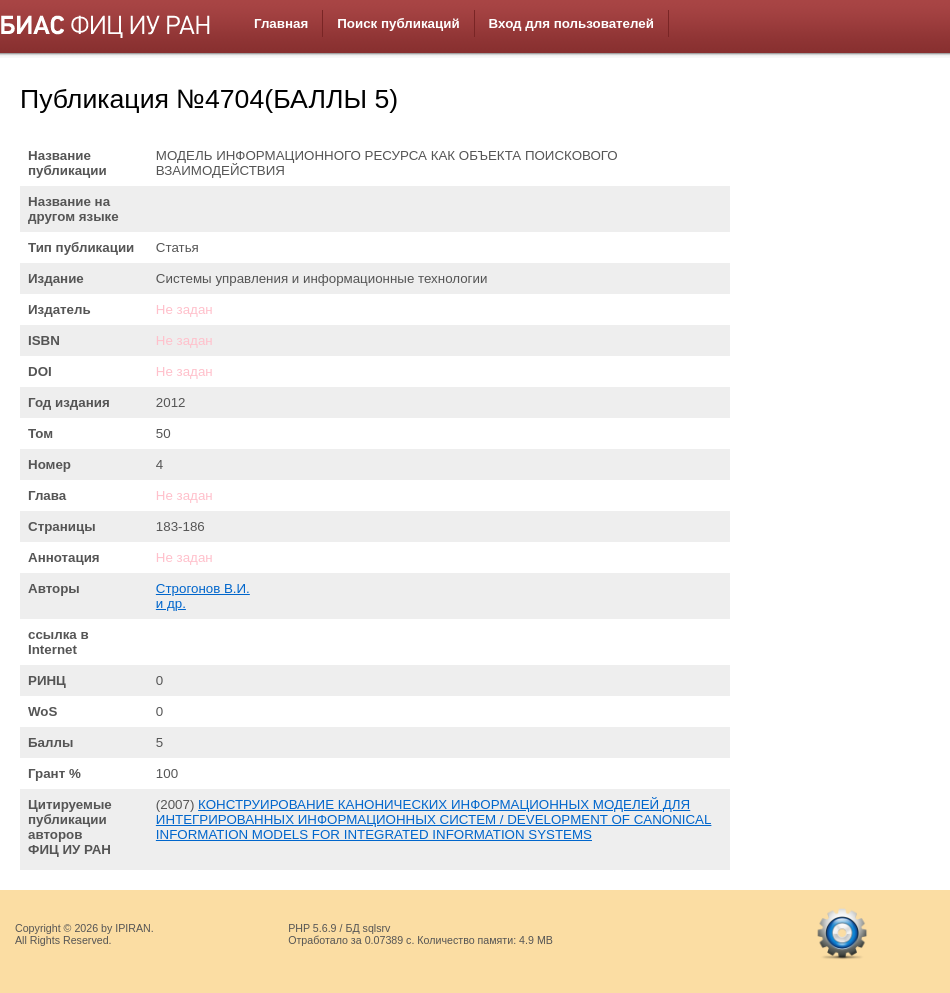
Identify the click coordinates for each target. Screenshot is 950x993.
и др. (171, 603)
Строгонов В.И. (203, 588)
